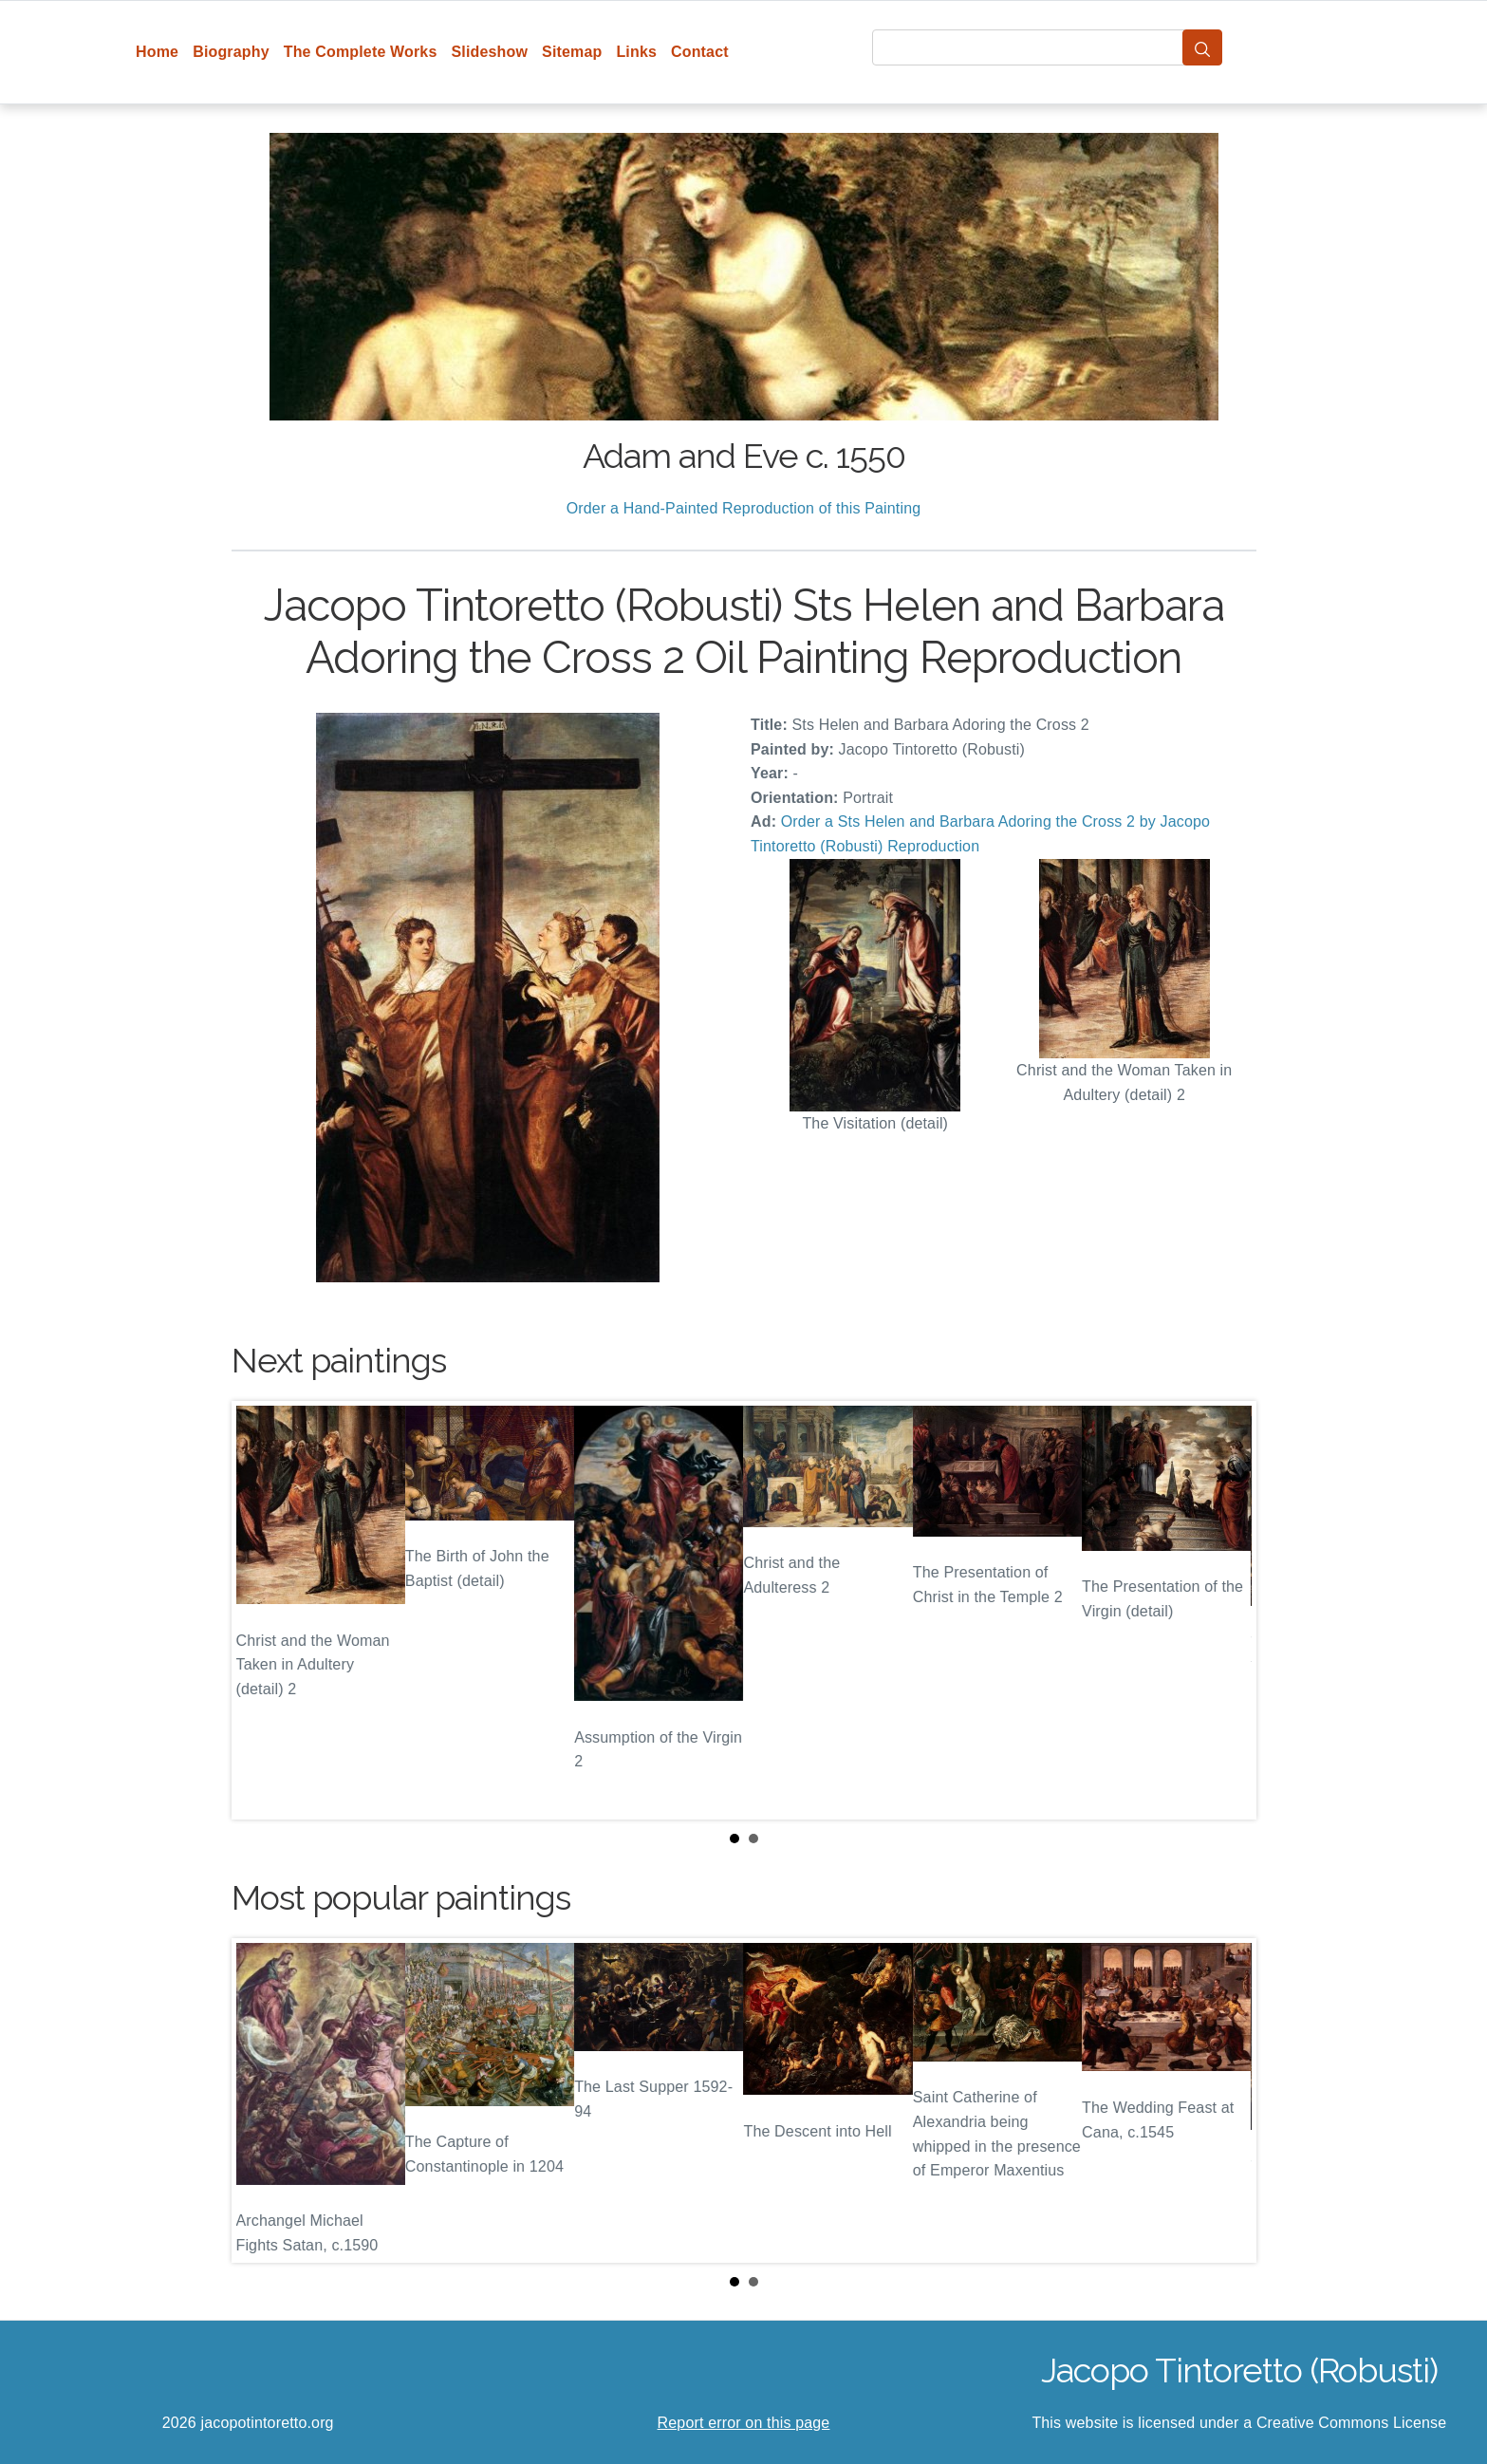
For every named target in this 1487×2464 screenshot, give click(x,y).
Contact (700, 52)
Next (1227, 1610)
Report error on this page (744, 2423)
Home (157, 52)
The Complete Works (360, 52)
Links (636, 52)
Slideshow (489, 52)
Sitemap (572, 52)
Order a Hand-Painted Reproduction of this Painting (744, 508)
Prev (261, 1610)
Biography (231, 52)
